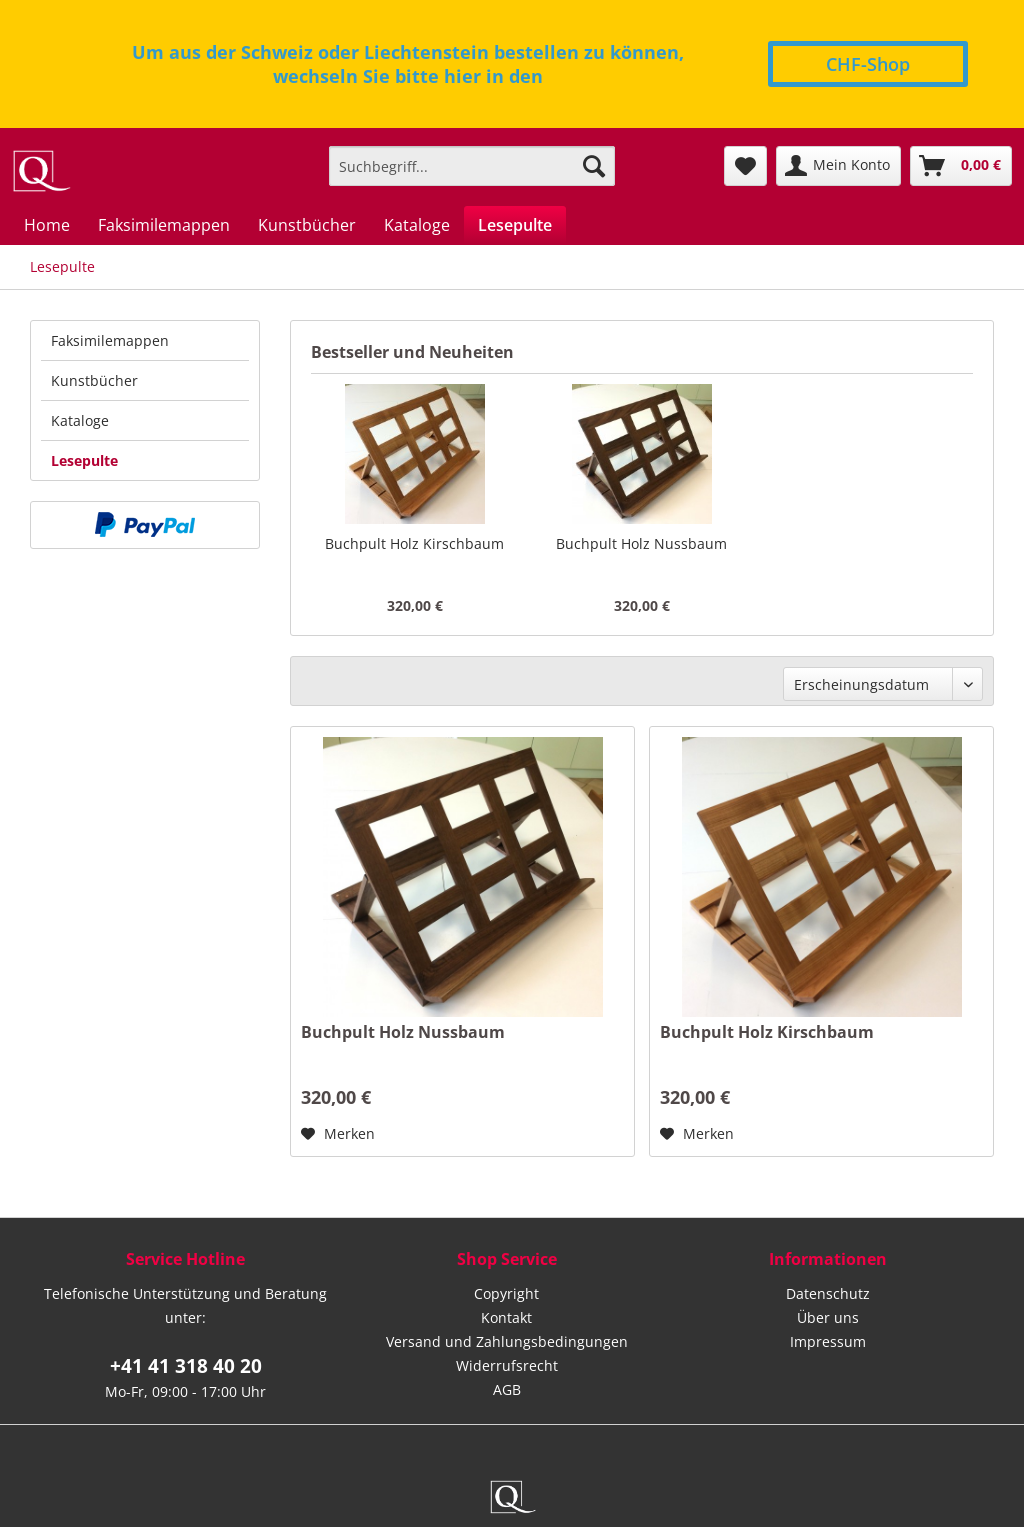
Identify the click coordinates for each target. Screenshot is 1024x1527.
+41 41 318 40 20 (186, 1366)
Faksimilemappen (110, 340)
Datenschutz (828, 1293)
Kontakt (506, 1317)
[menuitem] (472, 166)
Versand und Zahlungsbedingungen (507, 1341)
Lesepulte (84, 460)
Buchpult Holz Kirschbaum (414, 543)
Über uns (828, 1317)
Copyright (506, 1293)
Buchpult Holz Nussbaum (641, 543)
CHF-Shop (868, 64)
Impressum (828, 1341)
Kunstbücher (94, 380)
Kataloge (80, 420)
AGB (507, 1389)
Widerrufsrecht (507, 1365)
